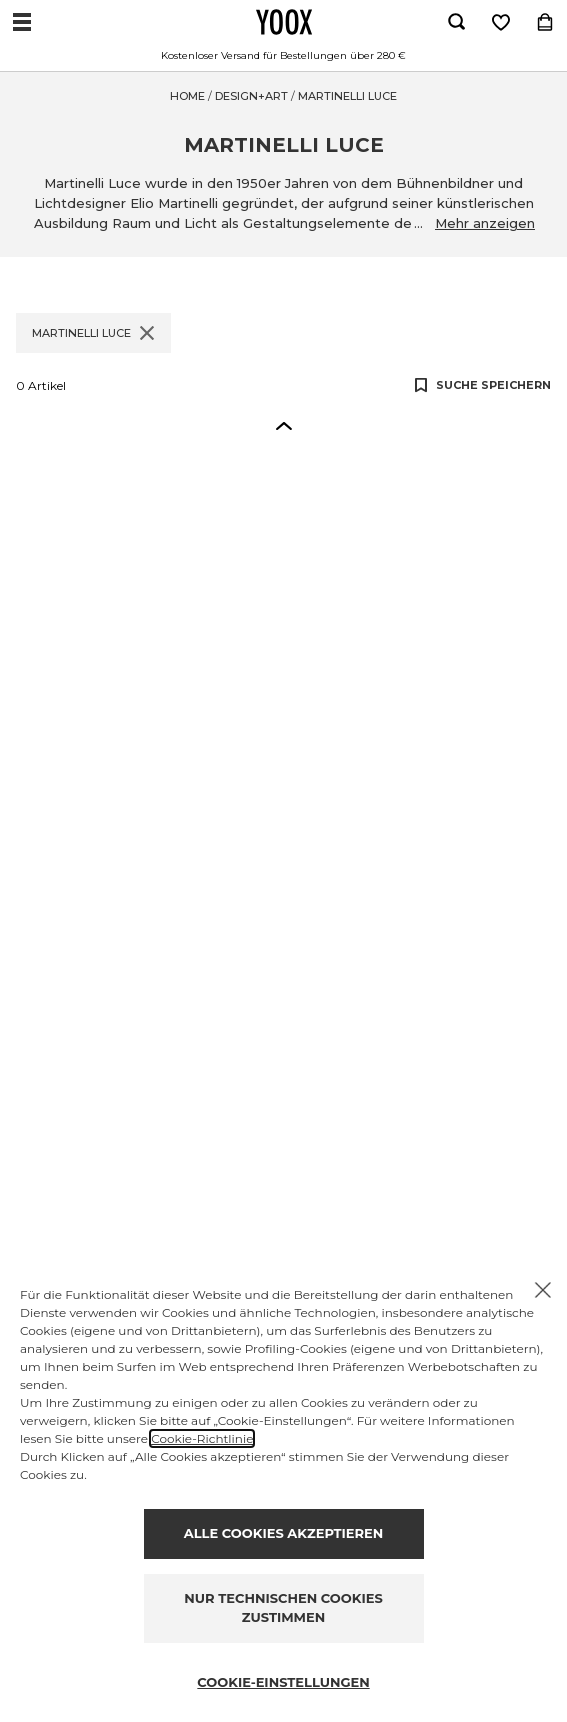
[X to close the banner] (543, 1290)
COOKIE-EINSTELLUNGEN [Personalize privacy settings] (283, 1682)
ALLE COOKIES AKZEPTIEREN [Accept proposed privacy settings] (283, 1533)
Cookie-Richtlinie (202, 1438)
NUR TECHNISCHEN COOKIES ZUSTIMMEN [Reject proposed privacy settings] (283, 1608)
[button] (284, 425)
